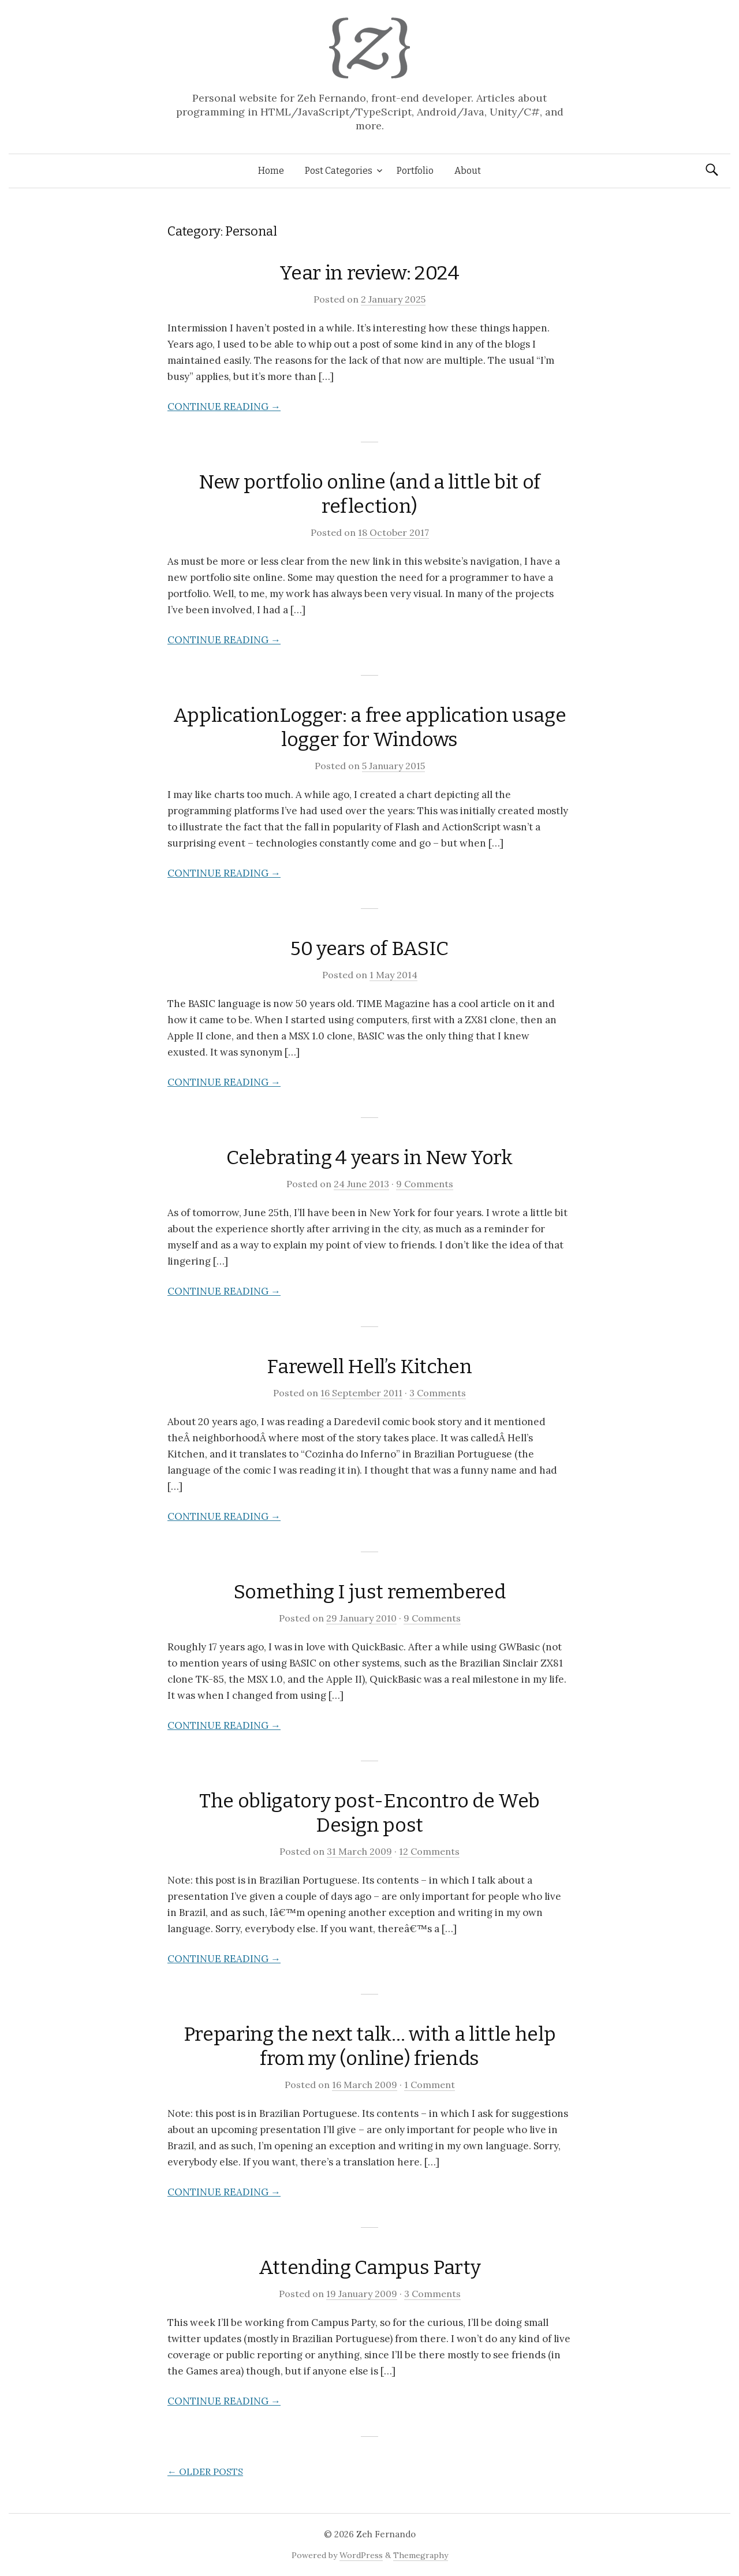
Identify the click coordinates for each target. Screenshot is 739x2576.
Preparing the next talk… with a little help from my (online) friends (369, 2046)
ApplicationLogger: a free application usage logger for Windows (369, 727)
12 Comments (429, 1851)
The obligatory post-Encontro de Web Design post (369, 1813)
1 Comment (429, 2084)
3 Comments (437, 1393)
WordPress (361, 2555)
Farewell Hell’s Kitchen (369, 1366)
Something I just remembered (370, 1592)
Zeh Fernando (386, 2534)
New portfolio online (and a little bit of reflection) (369, 494)
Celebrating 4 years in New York (369, 1157)
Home (271, 170)
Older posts (205, 2471)
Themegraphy (420, 2555)
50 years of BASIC (369, 948)
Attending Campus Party (370, 2267)
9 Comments (424, 1184)
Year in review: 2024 (369, 273)
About (467, 170)
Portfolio (415, 170)
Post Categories (338, 170)
